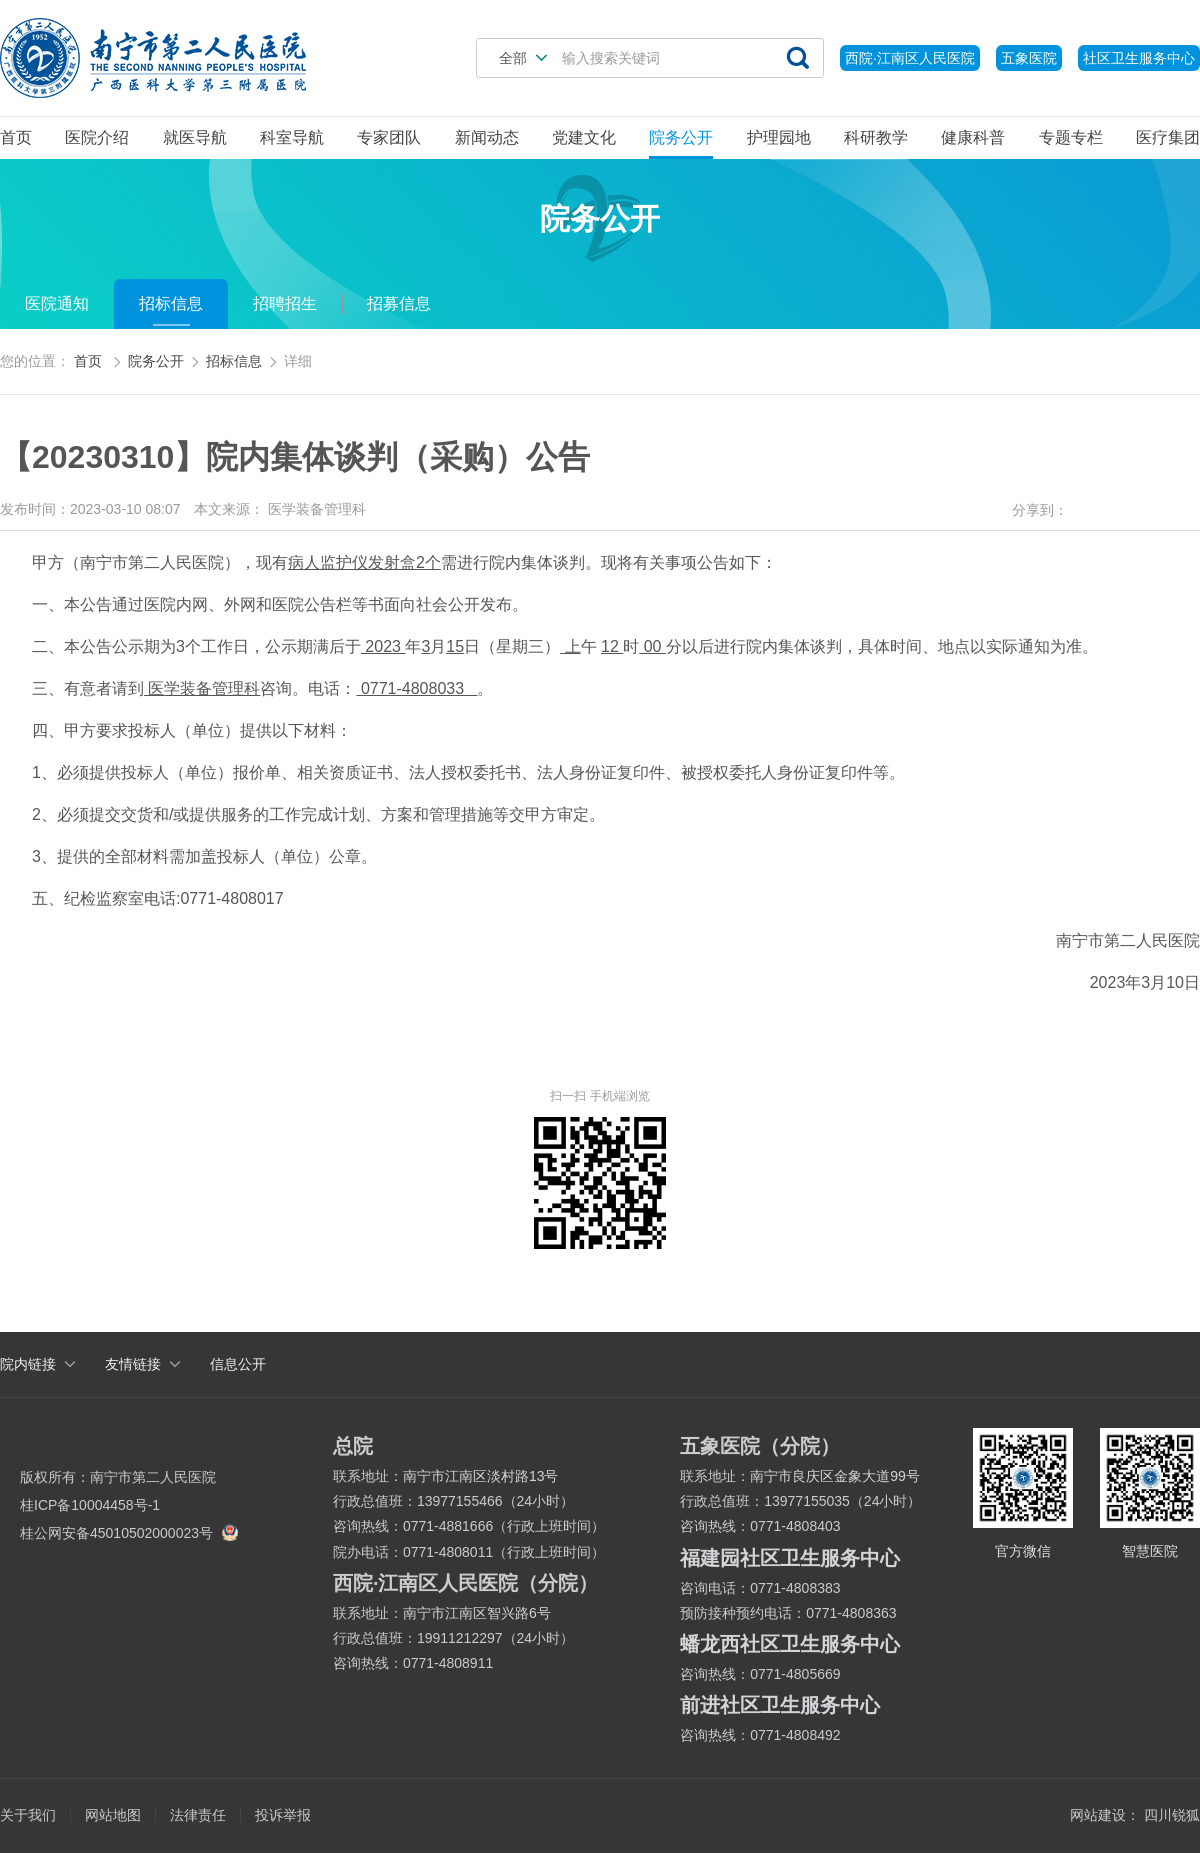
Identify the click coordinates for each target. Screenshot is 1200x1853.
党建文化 (584, 137)
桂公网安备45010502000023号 (126, 1533)
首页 (16, 137)
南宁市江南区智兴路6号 (477, 1613)
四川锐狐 (1172, 1815)
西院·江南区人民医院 (910, 58)
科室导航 (292, 137)
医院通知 (57, 303)
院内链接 (28, 1364)
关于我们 (28, 1815)
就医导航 (195, 137)
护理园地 (779, 137)
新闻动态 (487, 137)
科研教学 (876, 137)
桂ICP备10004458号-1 (90, 1505)
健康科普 (973, 137)
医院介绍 (97, 137)
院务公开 (681, 137)
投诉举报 (283, 1815)
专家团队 (389, 137)
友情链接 (133, 1364)
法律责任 (198, 1815)
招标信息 (171, 303)
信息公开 (238, 1364)
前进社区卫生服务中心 (780, 1705)
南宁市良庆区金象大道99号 (835, 1476)
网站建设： (1105, 1815)
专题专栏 (1071, 137)
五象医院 (1029, 58)
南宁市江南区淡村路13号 (481, 1476)
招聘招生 (285, 303)
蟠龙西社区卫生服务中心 (790, 1644)
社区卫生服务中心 (1139, 58)
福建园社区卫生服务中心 (790, 1558)
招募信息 (399, 303)
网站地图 (113, 1815)
